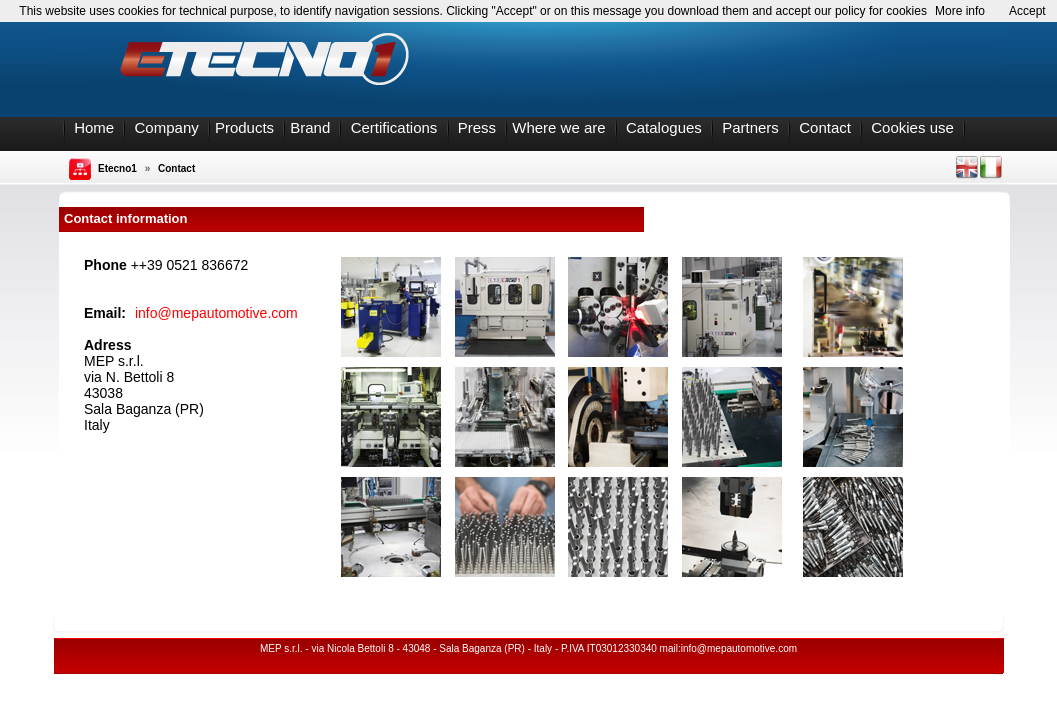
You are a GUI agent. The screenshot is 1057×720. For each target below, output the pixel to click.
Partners (750, 127)
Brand (310, 127)
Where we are (558, 127)
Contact (825, 127)
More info (960, 11)
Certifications (394, 127)
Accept (1027, 11)
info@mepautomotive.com (216, 313)
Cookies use (912, 127)
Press (477, 127)
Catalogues (664, 127)
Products (244, 127)
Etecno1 (117, 168)
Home (94, 127)
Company (167, 127)
